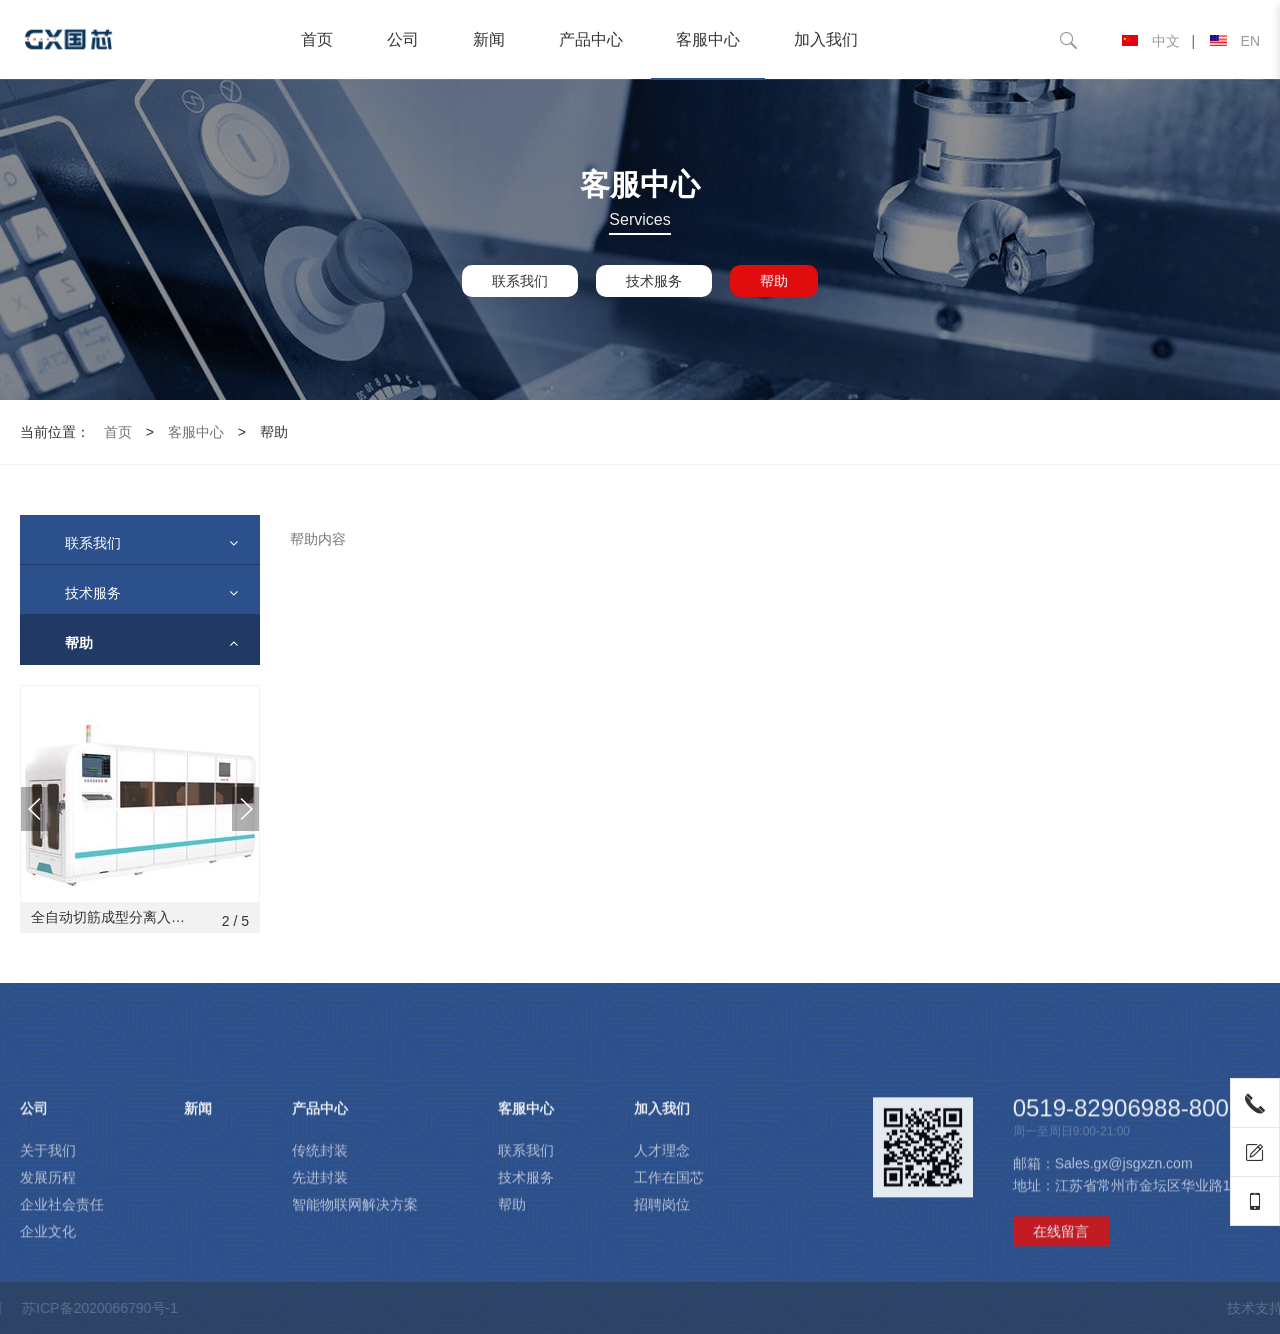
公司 (403, 39)
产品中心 (591, 39)
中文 (1151, 41)
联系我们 (520, 281)
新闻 (489, 39)
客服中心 (708, 39)
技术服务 (654, 281)
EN (1235, 41)
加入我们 (826, 39)
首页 (317, 39)
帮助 (774, 281)
